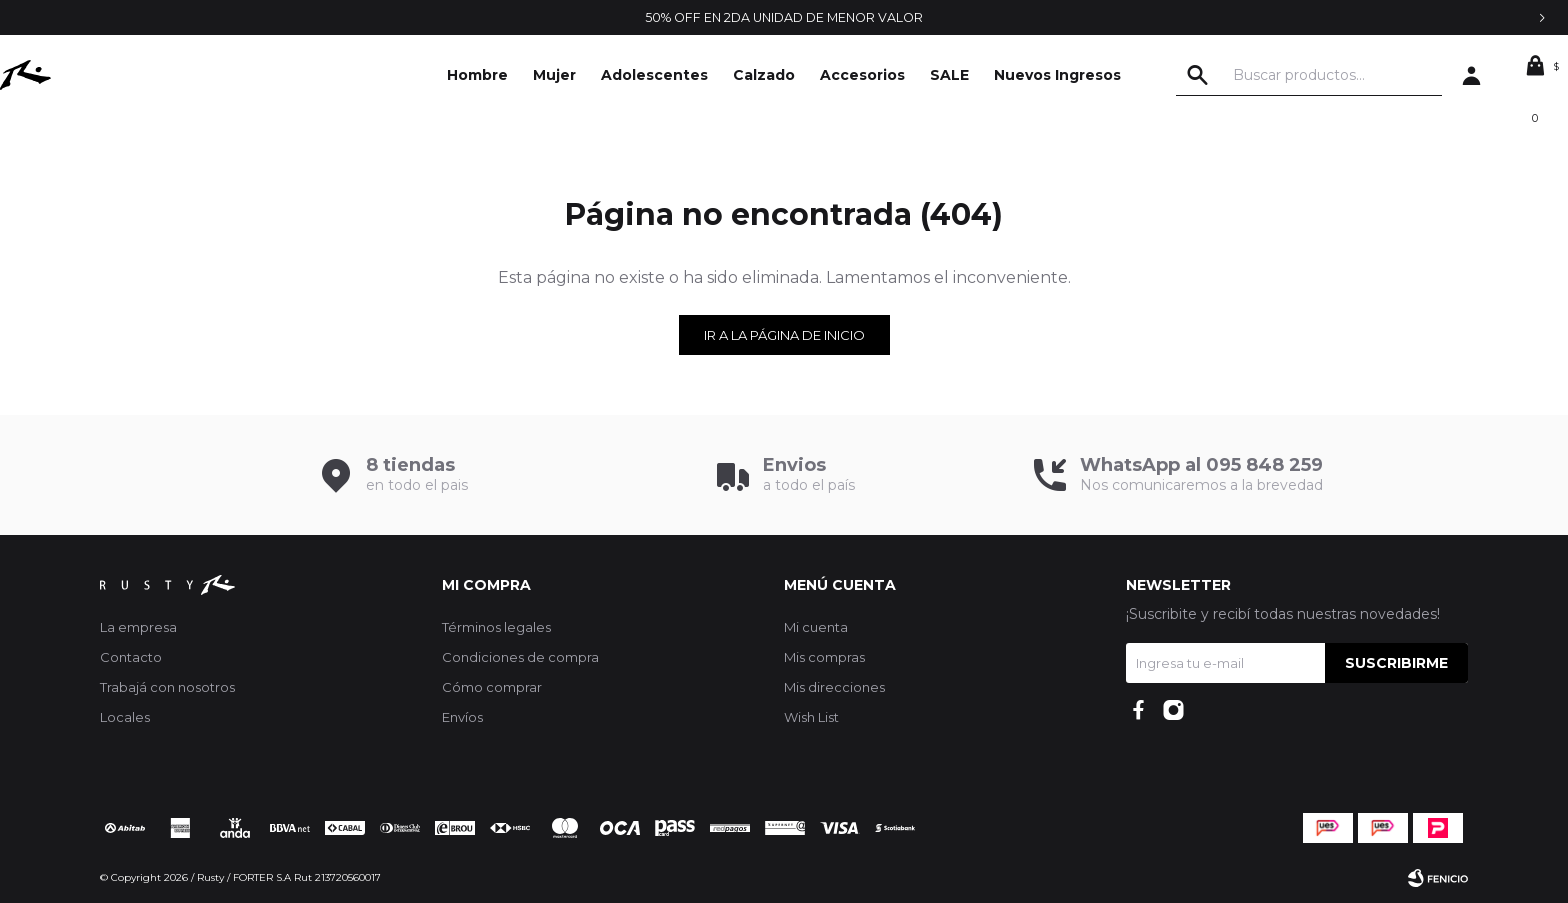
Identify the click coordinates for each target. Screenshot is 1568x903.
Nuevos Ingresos (1057, 75)
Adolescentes (654, 75)
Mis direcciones (834, 687)
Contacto (131, 657)
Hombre (477, 75)
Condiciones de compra (520, 657)
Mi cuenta (816, 627)
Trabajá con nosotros (167, 687)
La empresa (138, 627)
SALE (949, 75)
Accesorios (862, 75)
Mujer (554, 75)
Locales (125, 717)
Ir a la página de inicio (784, 335)
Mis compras (824, 657)
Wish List (811, 717)
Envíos (462, 717)
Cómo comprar (492, 687)
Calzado (764, 75)
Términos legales (496, 627)
